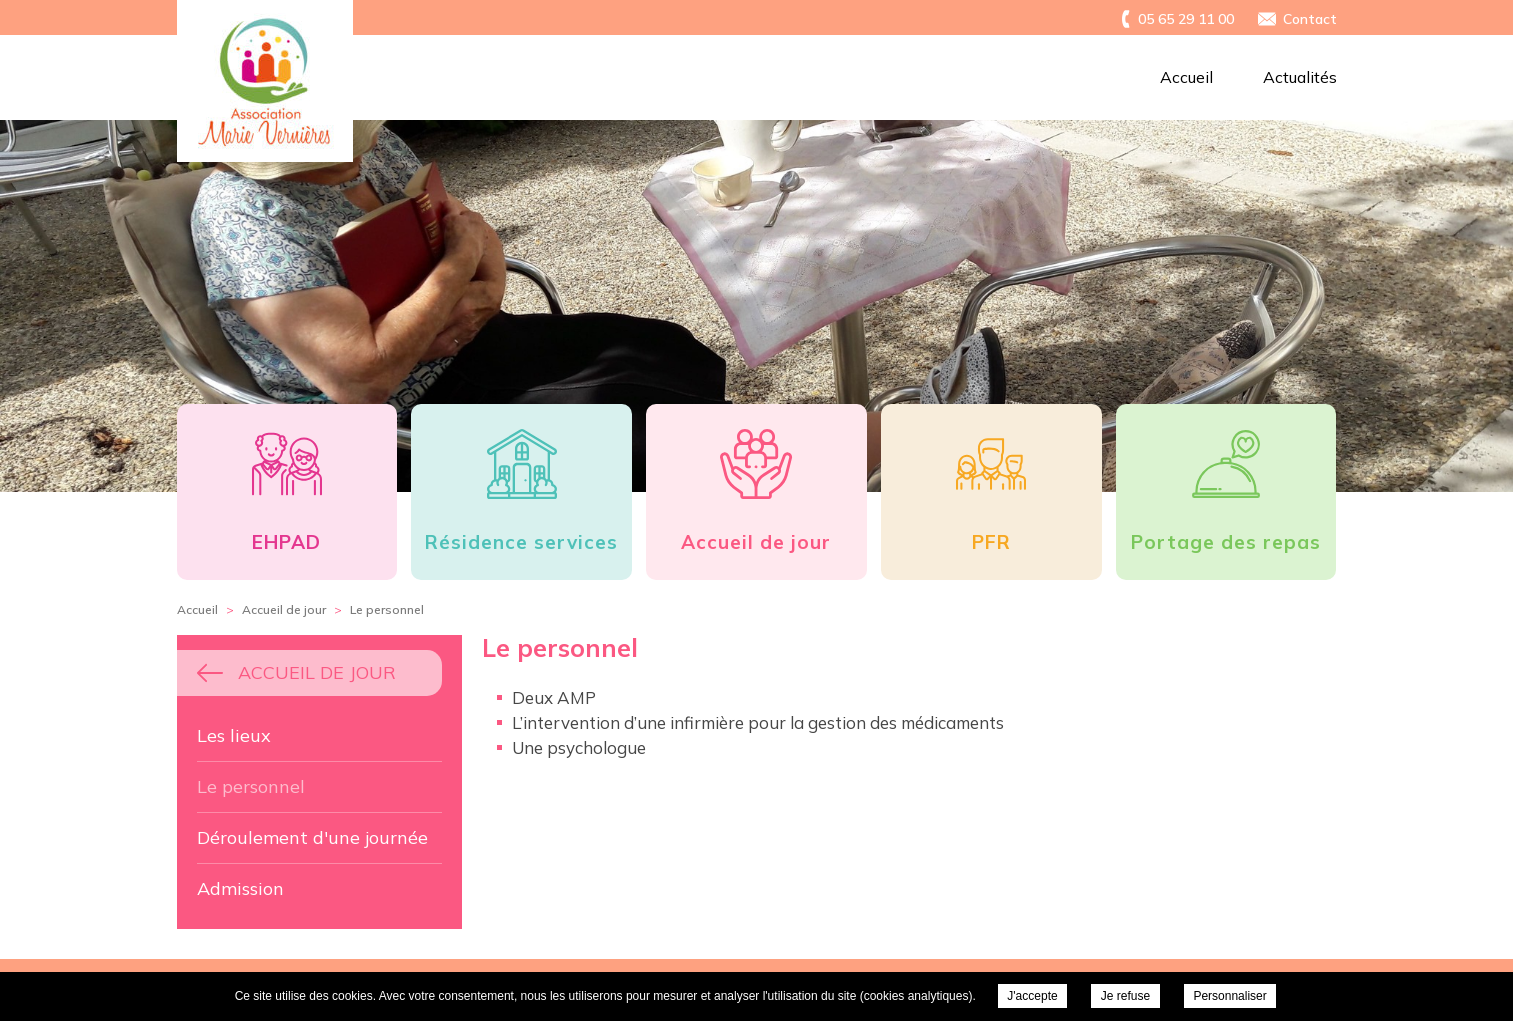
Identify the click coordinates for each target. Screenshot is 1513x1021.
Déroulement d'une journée (312, 837)
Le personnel (251, 786)
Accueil (1186, 77)
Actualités (1300, 77)
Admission (240, 888)
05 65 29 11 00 (1186, 19)
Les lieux (234, 735)
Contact (1310, 19)
